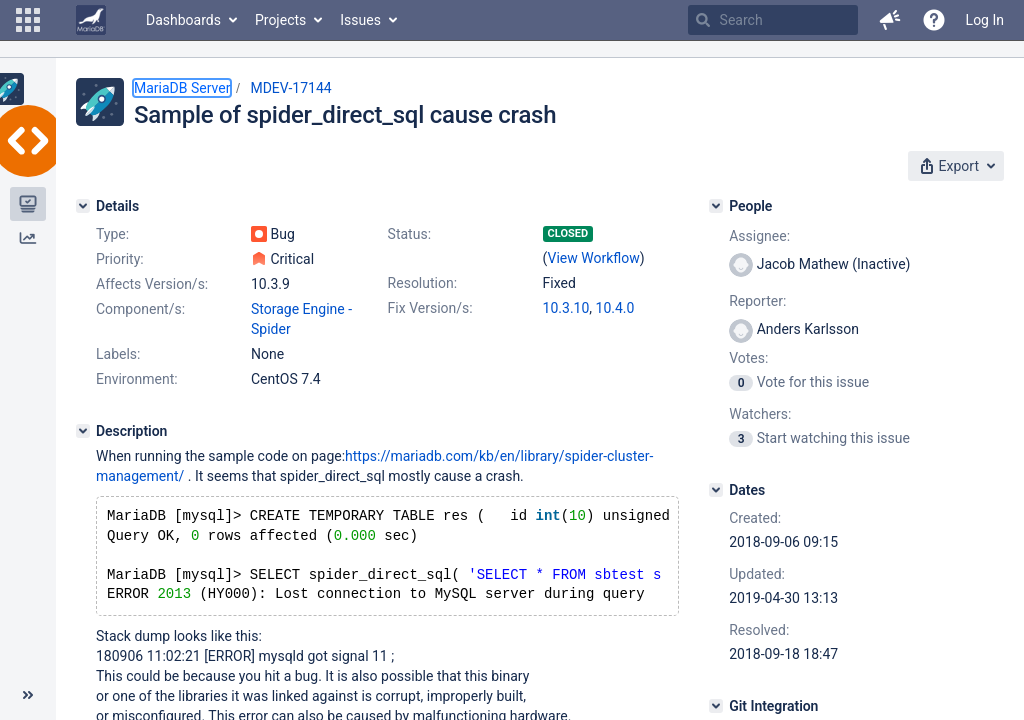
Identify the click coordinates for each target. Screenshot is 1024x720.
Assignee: (759, 236)
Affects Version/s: (152, 284)
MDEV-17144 (290, 88)
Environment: (137, 379)
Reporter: (757, 301)
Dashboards (183, 20)
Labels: (118, 354)
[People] (716, 206)
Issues (360, 20)
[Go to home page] (91, 20)
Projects (280, 20)
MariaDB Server (182, 88)
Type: (112, 234)
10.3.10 (566, 308)
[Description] (83, 431)
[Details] (83, 206)
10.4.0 (615, 308)
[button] (28, 20)
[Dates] (716, 490)
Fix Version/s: (430, 308)
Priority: (120, 259)
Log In (985, 20)
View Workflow (594, 258)
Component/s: (140, 309)
